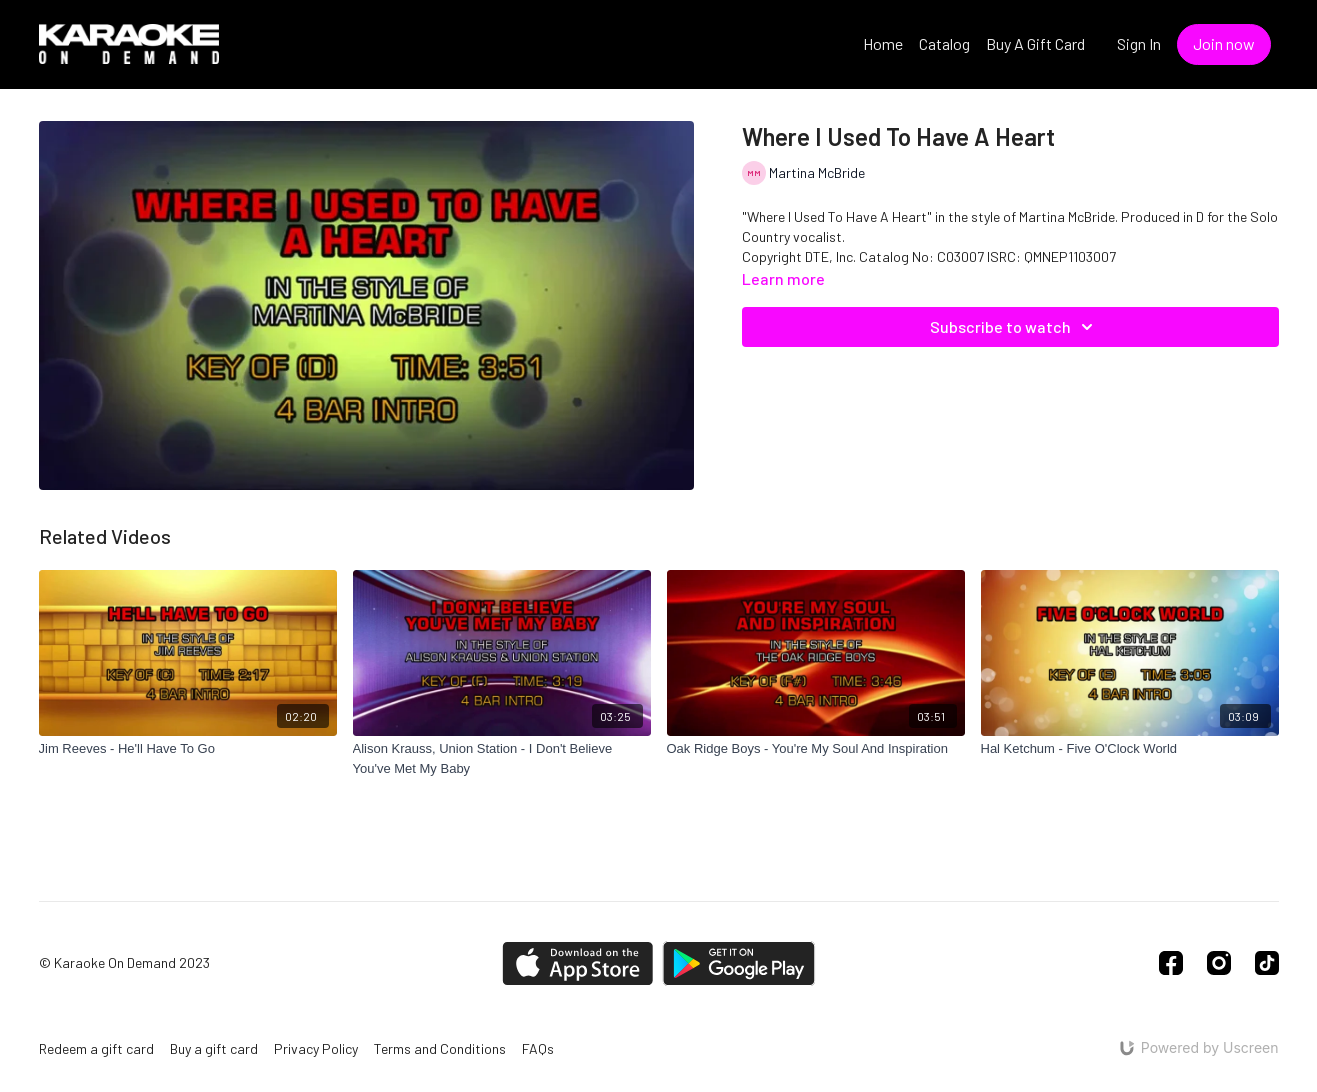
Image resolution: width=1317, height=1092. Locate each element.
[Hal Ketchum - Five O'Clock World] (1130, 749)
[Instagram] (1219, 963)
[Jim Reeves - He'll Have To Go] (188, 749)
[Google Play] (739, 963)
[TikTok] (1267, 963)
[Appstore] (577, 963)
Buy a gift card (214, 1048)
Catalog (944, 43)
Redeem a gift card (96, 1048)
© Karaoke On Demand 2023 (124, 963)
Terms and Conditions (440, 1048)
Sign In (1139, 43)
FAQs (538, 1048)
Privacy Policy (316, 1048)
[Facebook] (1171, 963)
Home (883, 43)
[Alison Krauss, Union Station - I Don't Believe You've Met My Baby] (502, 758)
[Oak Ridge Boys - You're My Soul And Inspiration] (816, 749)
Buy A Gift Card (1035, 43)
